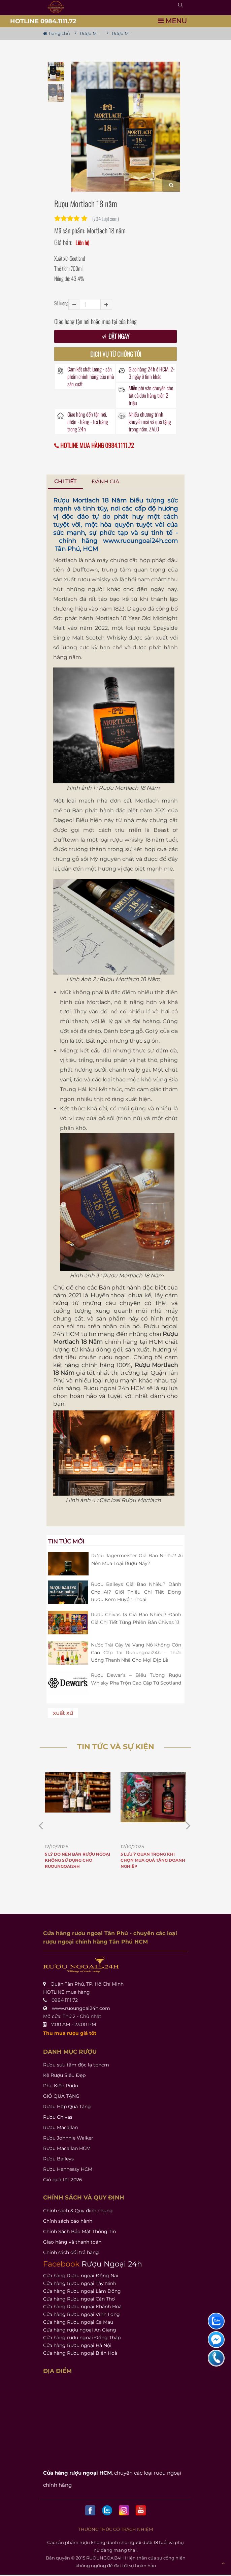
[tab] (65, 481)
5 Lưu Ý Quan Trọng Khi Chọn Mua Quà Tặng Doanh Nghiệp (153, 1860)
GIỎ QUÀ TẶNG (61, 2096)
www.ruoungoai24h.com (140, 541)
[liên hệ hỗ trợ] (216, 2321)
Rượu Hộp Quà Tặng (67, 2107)
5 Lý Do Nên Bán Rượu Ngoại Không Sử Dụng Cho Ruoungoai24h (77, 1860)
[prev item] (188, 1825)
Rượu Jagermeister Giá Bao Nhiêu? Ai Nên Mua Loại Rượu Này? (137, 1559)
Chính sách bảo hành (67, 2221)
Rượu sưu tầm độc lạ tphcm (76, 2065)
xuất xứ (63, 1713)
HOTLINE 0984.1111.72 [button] (43, 21)
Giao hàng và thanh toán (72, 2242)
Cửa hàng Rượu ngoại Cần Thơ (79, 2299)
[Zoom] (171, 184)
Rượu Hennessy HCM (67, 2169)
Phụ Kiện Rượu (60, 2086)
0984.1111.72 (65, 2000)
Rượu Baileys (58, 2159)
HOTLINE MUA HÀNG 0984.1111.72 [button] (94, 445)
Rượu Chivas (57, 2117)
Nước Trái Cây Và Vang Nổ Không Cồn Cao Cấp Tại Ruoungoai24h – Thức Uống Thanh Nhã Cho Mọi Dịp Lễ (136, 1652)
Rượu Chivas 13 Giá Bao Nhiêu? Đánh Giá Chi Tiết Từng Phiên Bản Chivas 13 (136, 1618)
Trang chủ (56, 33)
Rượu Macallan (60, 2127)
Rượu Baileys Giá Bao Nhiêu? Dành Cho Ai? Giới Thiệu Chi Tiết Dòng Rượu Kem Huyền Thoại (136, 1591)
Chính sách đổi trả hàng (71, 2252)
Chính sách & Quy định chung (78, 2211)
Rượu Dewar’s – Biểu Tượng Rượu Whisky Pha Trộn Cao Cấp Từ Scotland (136, 1679)
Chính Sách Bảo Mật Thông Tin (79, 2231)
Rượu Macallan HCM (67, 2148)
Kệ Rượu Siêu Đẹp (64, 2075)
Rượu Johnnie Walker (68, 2138)
